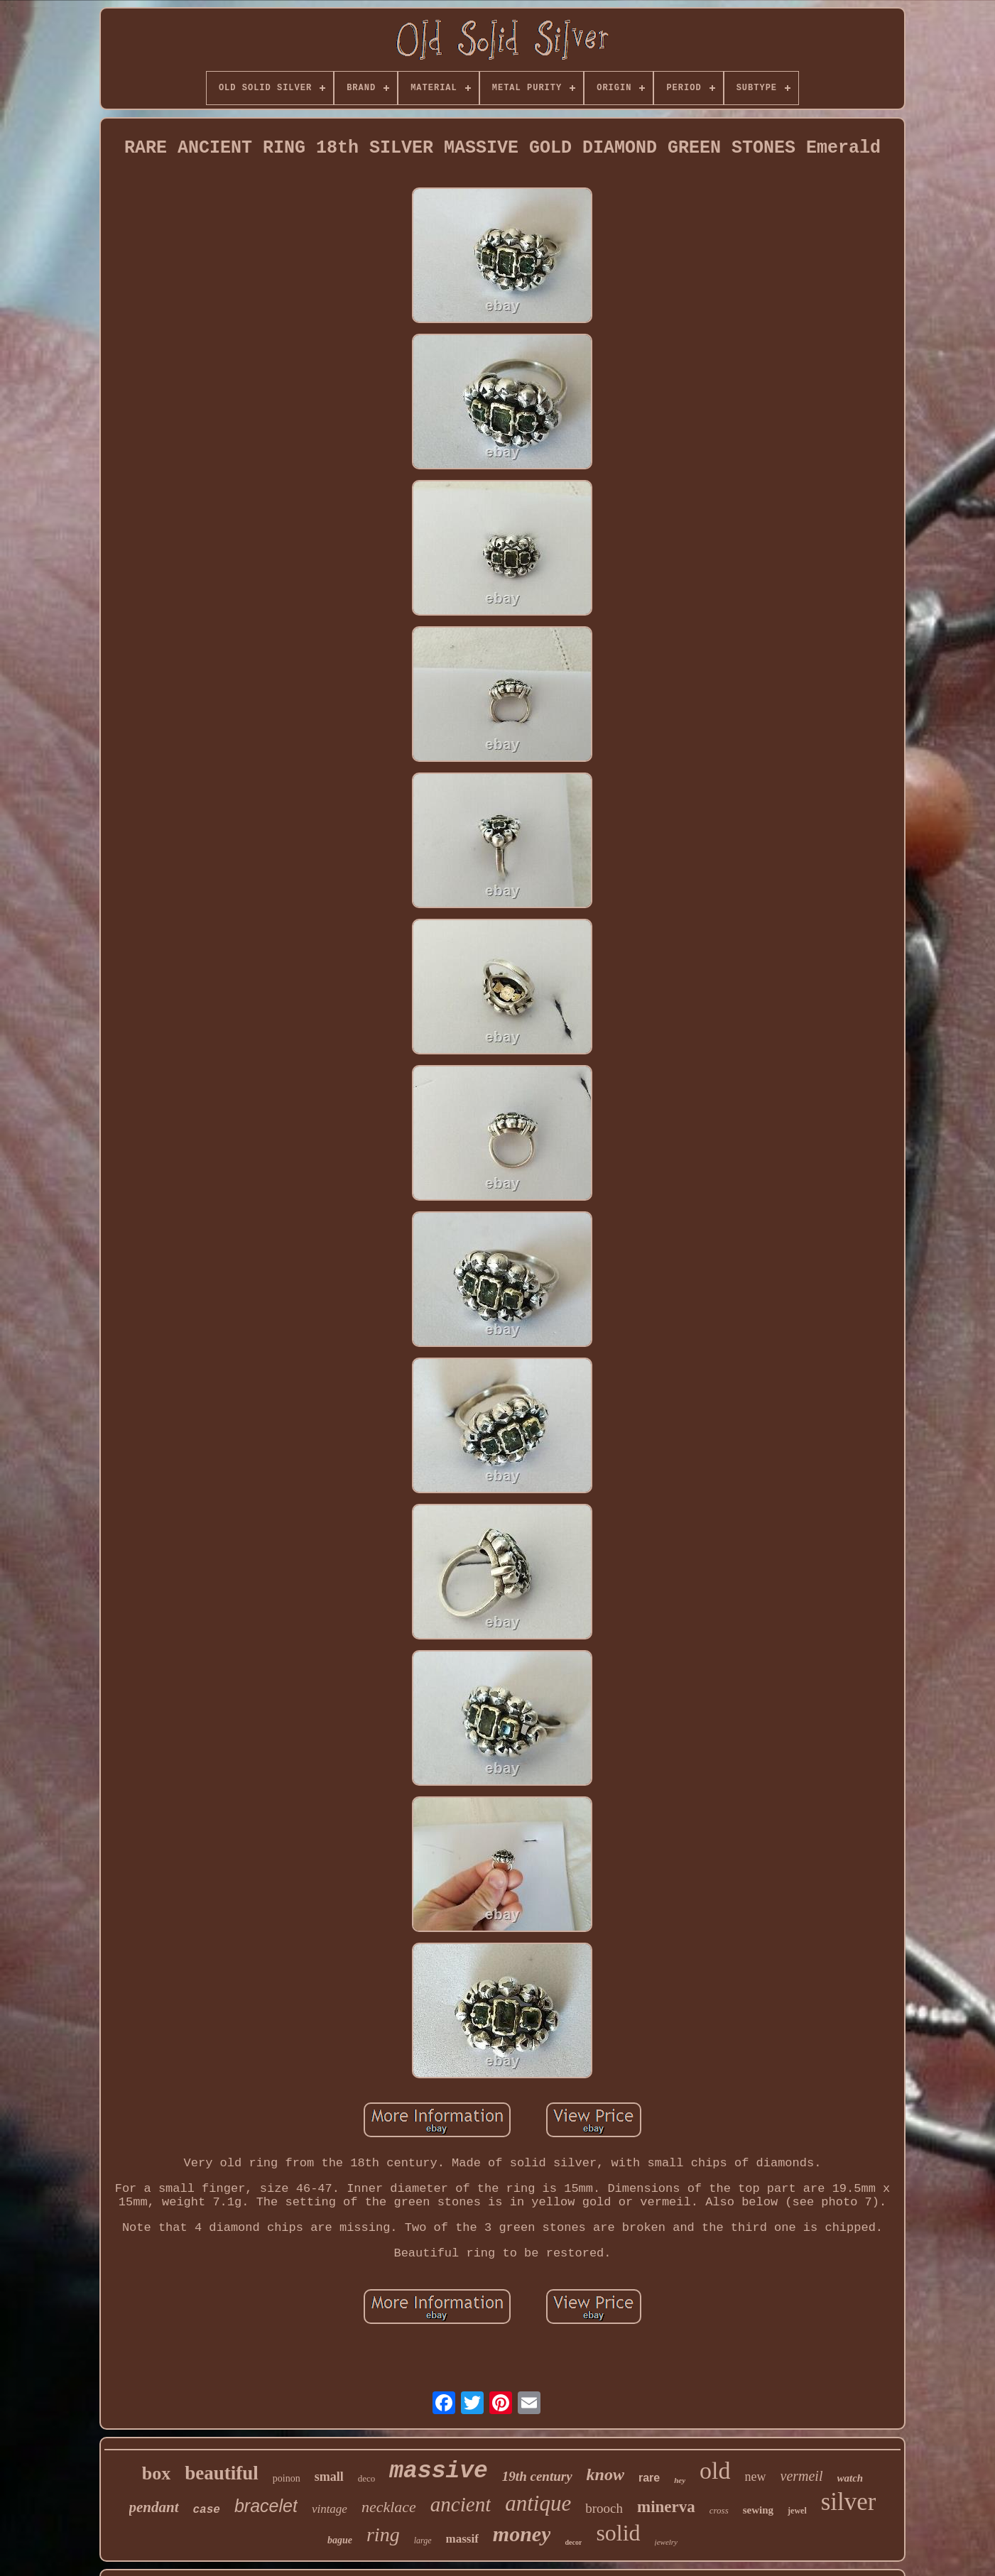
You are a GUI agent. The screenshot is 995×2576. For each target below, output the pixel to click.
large (423, 2540)
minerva (666, 2507)
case (206, 2510)
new (755, 2476)
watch (850, 2478)
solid (618, 2532)
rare (649, 2478)
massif (462, 2538)
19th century (537, 2476)
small (329, 2476)
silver (848, 2502)
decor (573, 2542)
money (522, 2533)
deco (367, 2478)
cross (719, 2510)
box (156, 2473)
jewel (797, 2511)
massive (438, 2471)
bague (339, 2540)
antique (538, 2503)
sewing (758, 2510)
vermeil (802, 2476)
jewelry (666, 2542)
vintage (329, 2509)
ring (383, 2534)
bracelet (266, 2506)
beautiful (222, 2473)
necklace (388, 2507)
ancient (460, 2504)
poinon (286, 2478)
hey (679, 2480)
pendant (154, 2507)
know (605, 2474)
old (715, 2470)
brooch (604, 2508)
